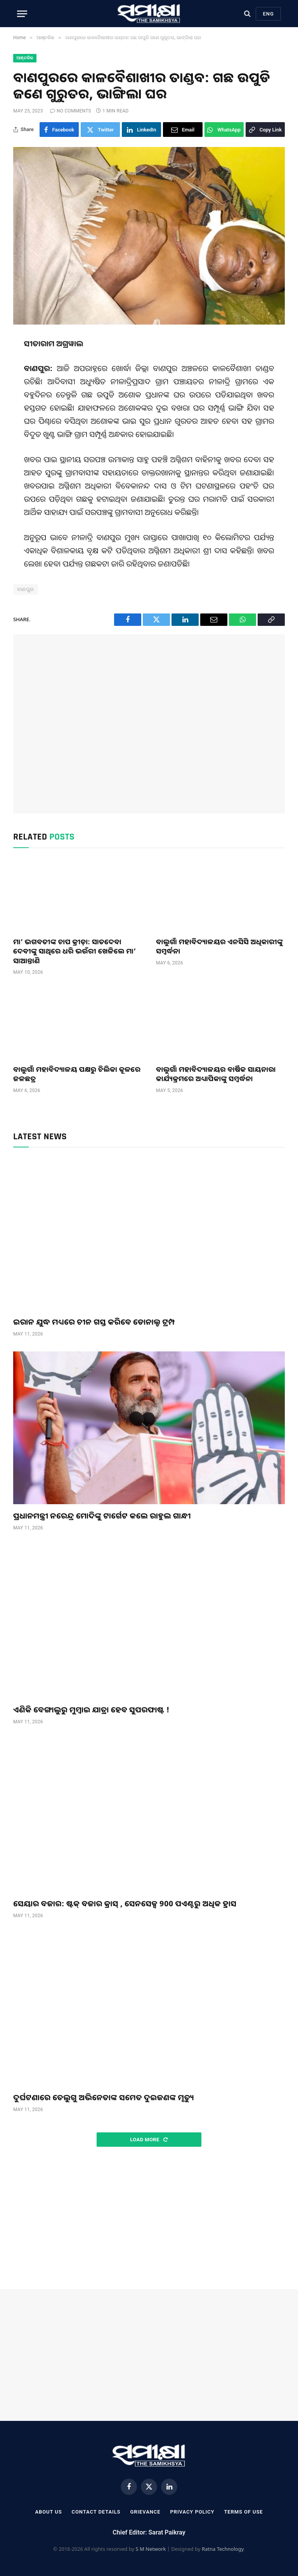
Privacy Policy (192, 2512)
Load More (149, 2139)
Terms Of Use (243, 2512)
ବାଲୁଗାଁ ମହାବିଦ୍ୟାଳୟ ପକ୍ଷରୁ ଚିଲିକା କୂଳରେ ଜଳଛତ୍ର (76, 1073)
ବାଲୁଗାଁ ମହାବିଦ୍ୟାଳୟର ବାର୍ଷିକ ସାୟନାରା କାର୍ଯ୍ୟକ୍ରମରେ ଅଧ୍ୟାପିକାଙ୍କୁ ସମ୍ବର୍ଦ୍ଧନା (215, 1073)
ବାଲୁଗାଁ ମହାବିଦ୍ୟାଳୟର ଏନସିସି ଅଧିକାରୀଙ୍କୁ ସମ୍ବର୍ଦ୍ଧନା (219, 946)
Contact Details (96, 2512)
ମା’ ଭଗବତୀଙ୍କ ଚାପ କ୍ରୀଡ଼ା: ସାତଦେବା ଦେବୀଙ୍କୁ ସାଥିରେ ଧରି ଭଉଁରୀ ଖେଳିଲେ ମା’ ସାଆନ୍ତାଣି (74, 951)
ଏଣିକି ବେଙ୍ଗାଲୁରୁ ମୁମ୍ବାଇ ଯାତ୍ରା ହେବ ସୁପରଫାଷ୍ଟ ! (91, 1709)
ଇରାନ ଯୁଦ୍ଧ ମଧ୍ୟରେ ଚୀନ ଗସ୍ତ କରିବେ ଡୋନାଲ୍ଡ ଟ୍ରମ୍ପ (94, 1322)
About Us (48, 2512)
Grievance (145, 2512)
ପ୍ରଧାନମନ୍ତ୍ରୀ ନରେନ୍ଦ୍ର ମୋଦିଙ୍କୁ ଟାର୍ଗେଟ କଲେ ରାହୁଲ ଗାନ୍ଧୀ (102, 1515)
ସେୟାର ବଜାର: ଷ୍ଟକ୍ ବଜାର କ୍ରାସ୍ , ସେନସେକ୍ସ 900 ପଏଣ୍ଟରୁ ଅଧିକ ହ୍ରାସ (124, 1903)
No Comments (70, 111)
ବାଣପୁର (25, 589)
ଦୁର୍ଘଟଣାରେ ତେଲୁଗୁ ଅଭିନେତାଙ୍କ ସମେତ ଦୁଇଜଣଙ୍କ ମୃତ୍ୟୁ (103, 2097)
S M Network (150, 2548)
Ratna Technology (223, 2548)
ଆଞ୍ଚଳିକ (24, 57)
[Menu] (22, 13)
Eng (268, 14)
